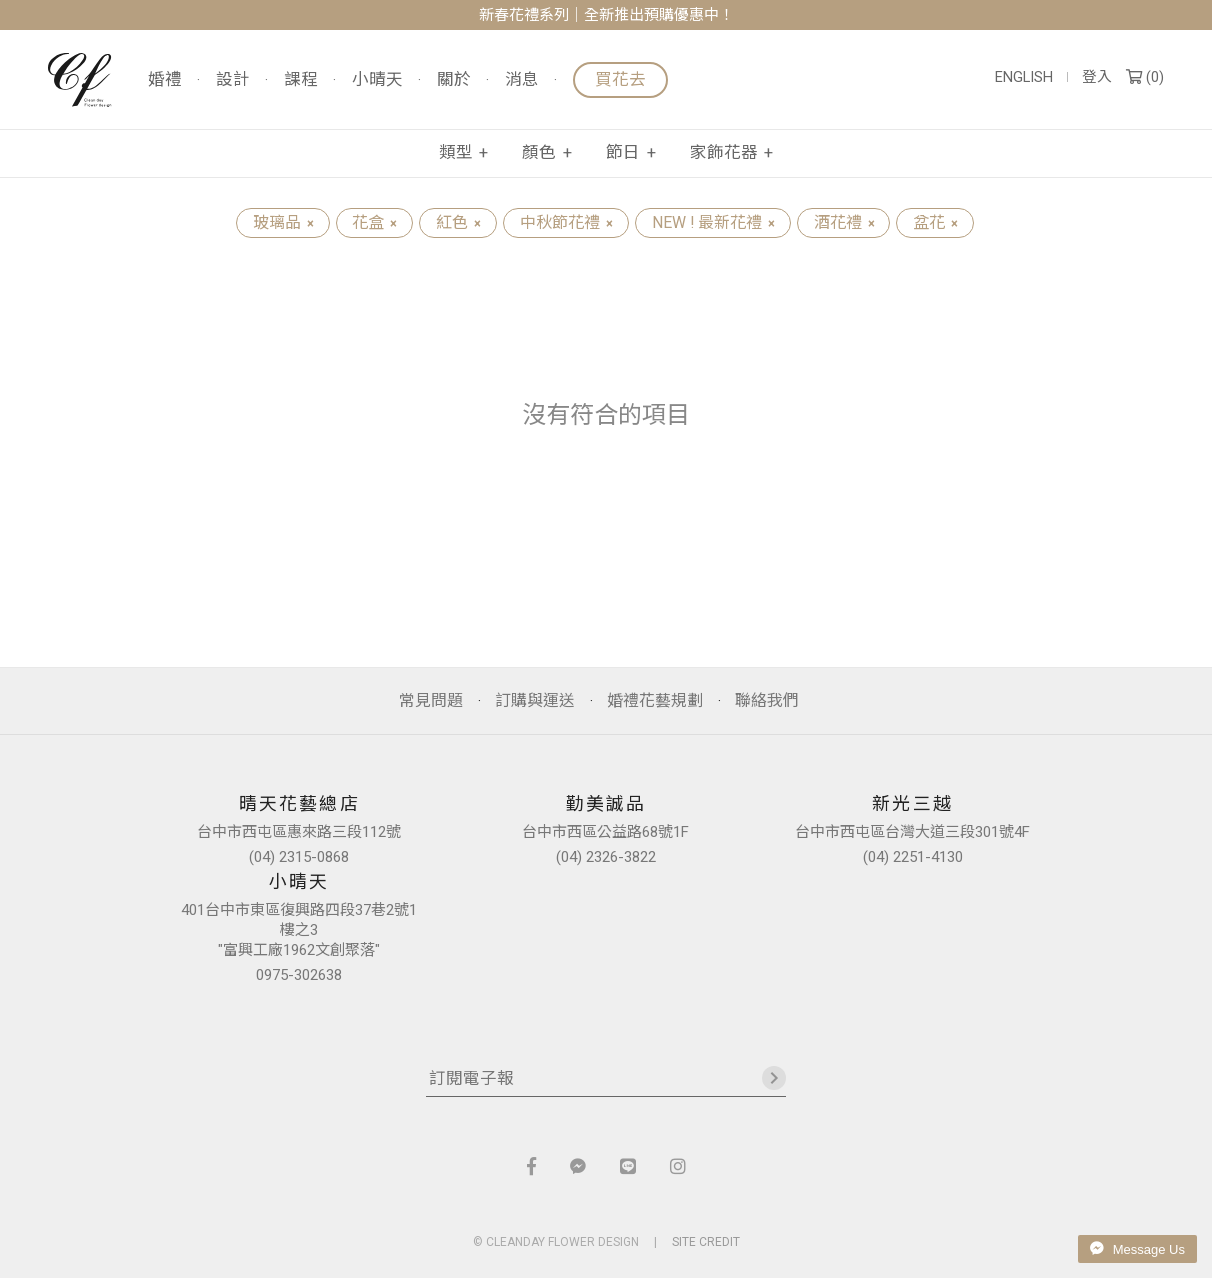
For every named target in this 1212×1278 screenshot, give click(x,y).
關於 (454, 80)
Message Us (1137, 1249)
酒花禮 (844, 222)
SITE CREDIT (706, 1242)
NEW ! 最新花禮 (713, 222)
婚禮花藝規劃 (655, 700)
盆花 (935, 222)
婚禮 (165, 80)
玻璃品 (283, 222)
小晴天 (377, 80)
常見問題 (431, 700)
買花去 (620, 79)
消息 (522, 80)
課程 (301, 80)
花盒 (374, 222)
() (1145, 77)
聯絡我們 (767, 700)
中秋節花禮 (566, 222)
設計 (233, 80)
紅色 (458, 222)
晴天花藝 (80, 80)
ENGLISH (1024, 77)
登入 (1097, 77)
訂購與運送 (535, 700)
